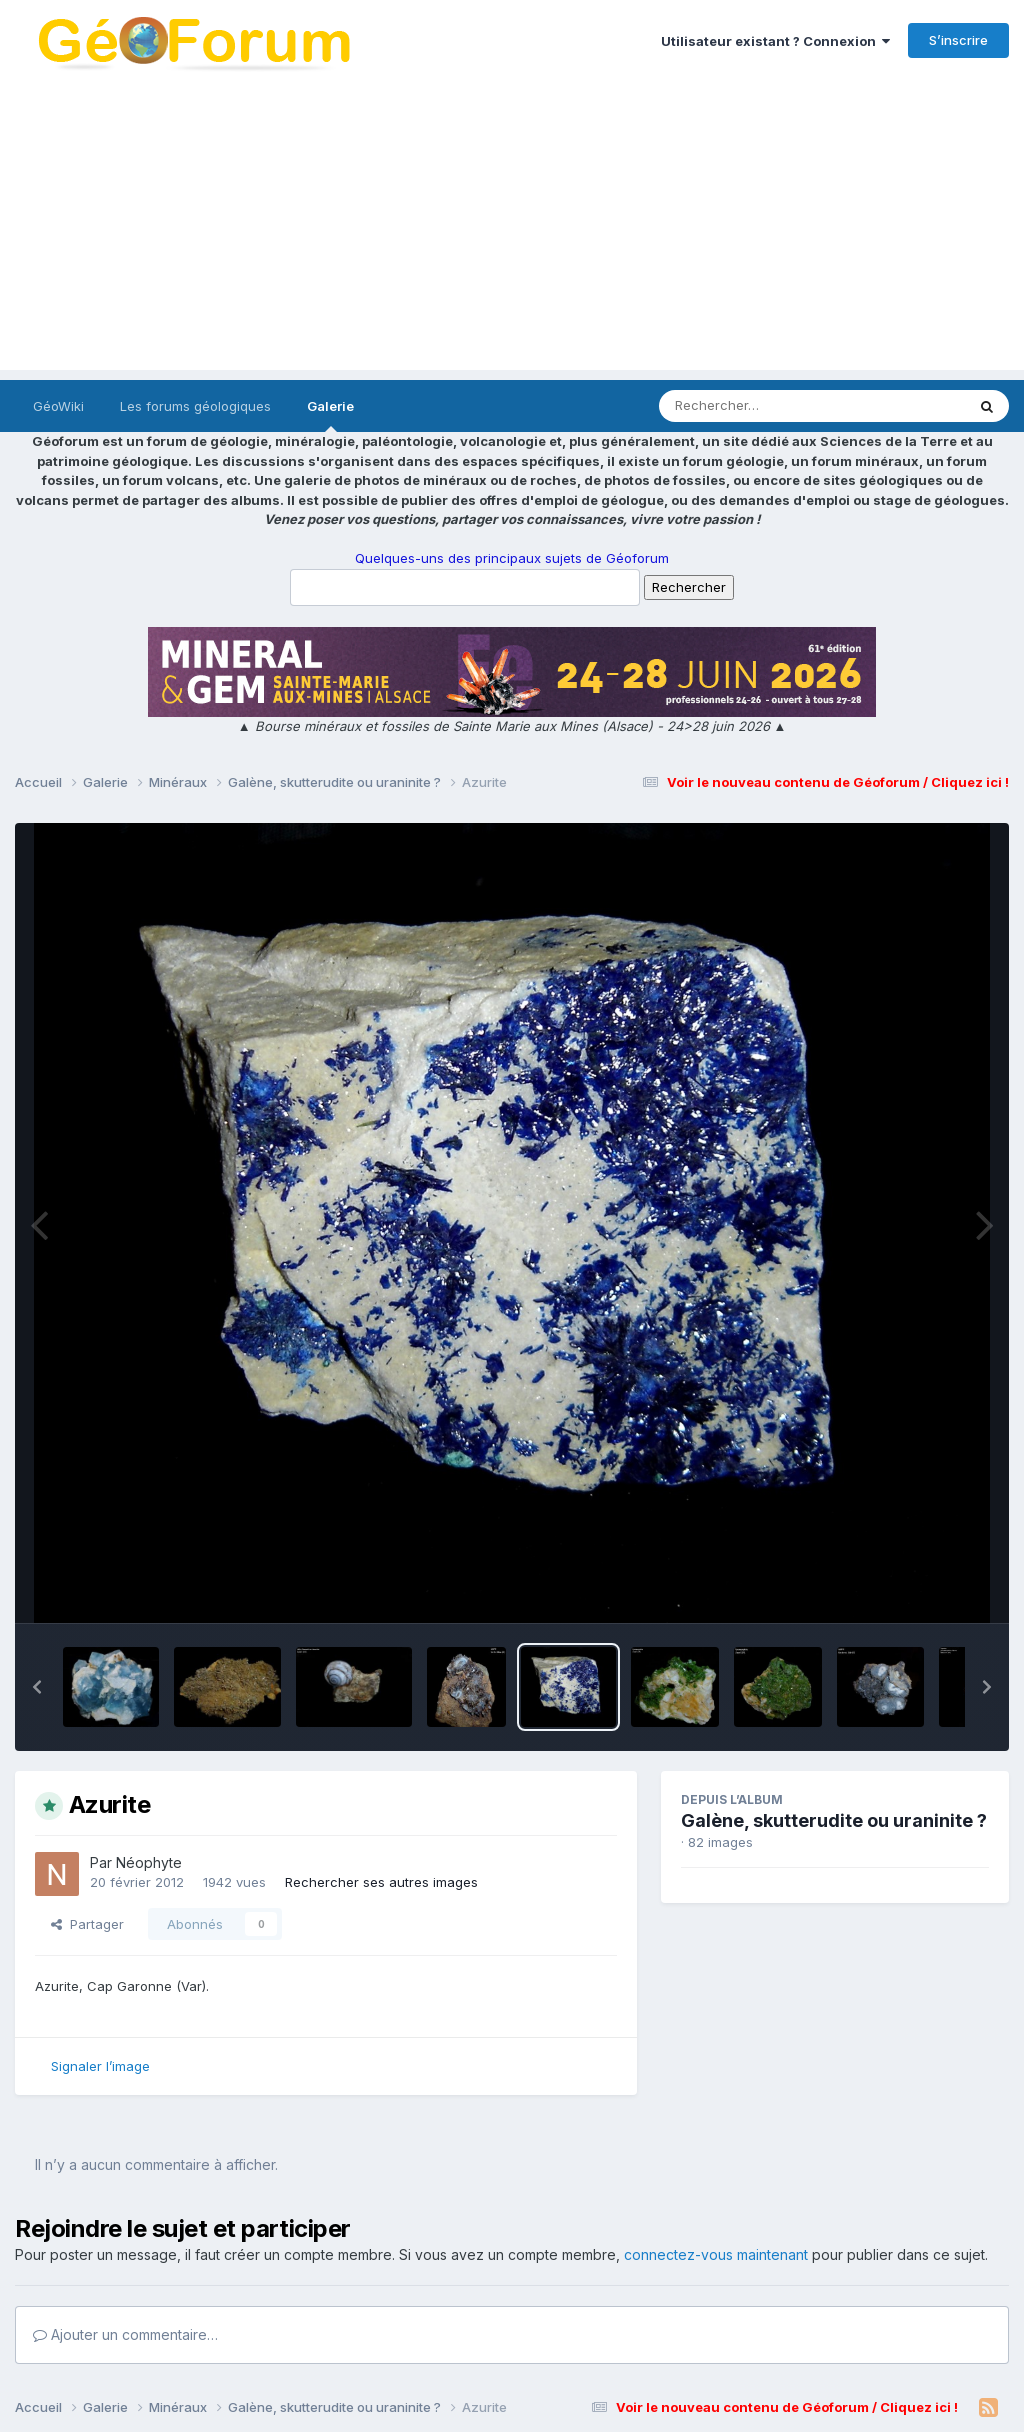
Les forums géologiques (195, 406)
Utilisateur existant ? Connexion (775, 41)
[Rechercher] (754, 406)
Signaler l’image (100, 2066)
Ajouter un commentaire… (125, 2334)
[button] (37, 1687)
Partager (87, 1924)
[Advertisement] (512, 230)
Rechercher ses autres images (381, 1882)
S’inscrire (958, 40)
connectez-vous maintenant (716, 2254)
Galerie (330, 415)
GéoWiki (58, 406)
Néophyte (149, 1862)
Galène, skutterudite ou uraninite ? (834, 1820)
